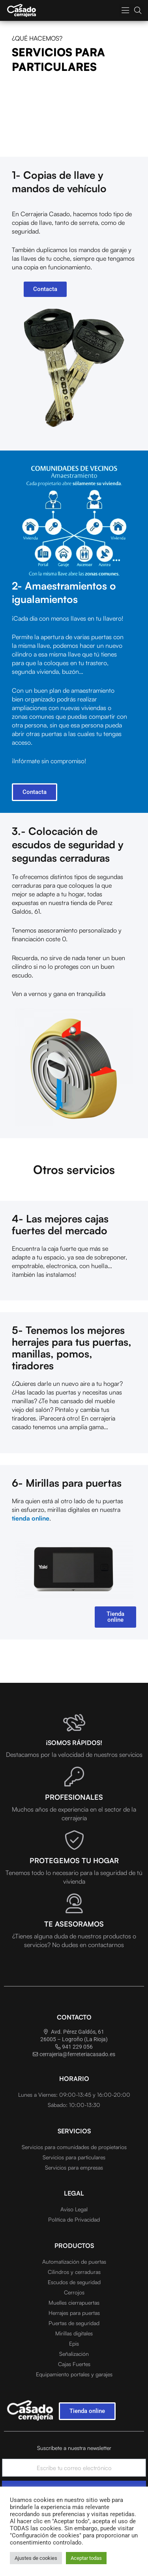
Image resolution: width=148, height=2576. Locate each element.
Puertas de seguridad (74, 2323)
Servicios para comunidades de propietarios (74, 2147)
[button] (125, 10)
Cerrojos (74, 2292)
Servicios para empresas (74, 2167)
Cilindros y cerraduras (74, 2271)
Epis (74, 2343)
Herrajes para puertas (74, 2312)
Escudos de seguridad (74, 2282)
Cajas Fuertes (74, 2364)
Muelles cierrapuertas (74, 2302)
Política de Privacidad (74, 2219)
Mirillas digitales (74, 2333)
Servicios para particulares (74, 2157)
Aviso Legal (74, 2209)
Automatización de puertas (74, 2261)
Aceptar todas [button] (86, 2558)
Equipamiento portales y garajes (74, 2374)
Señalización (74, 2353)
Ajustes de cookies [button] (36, 2558)
